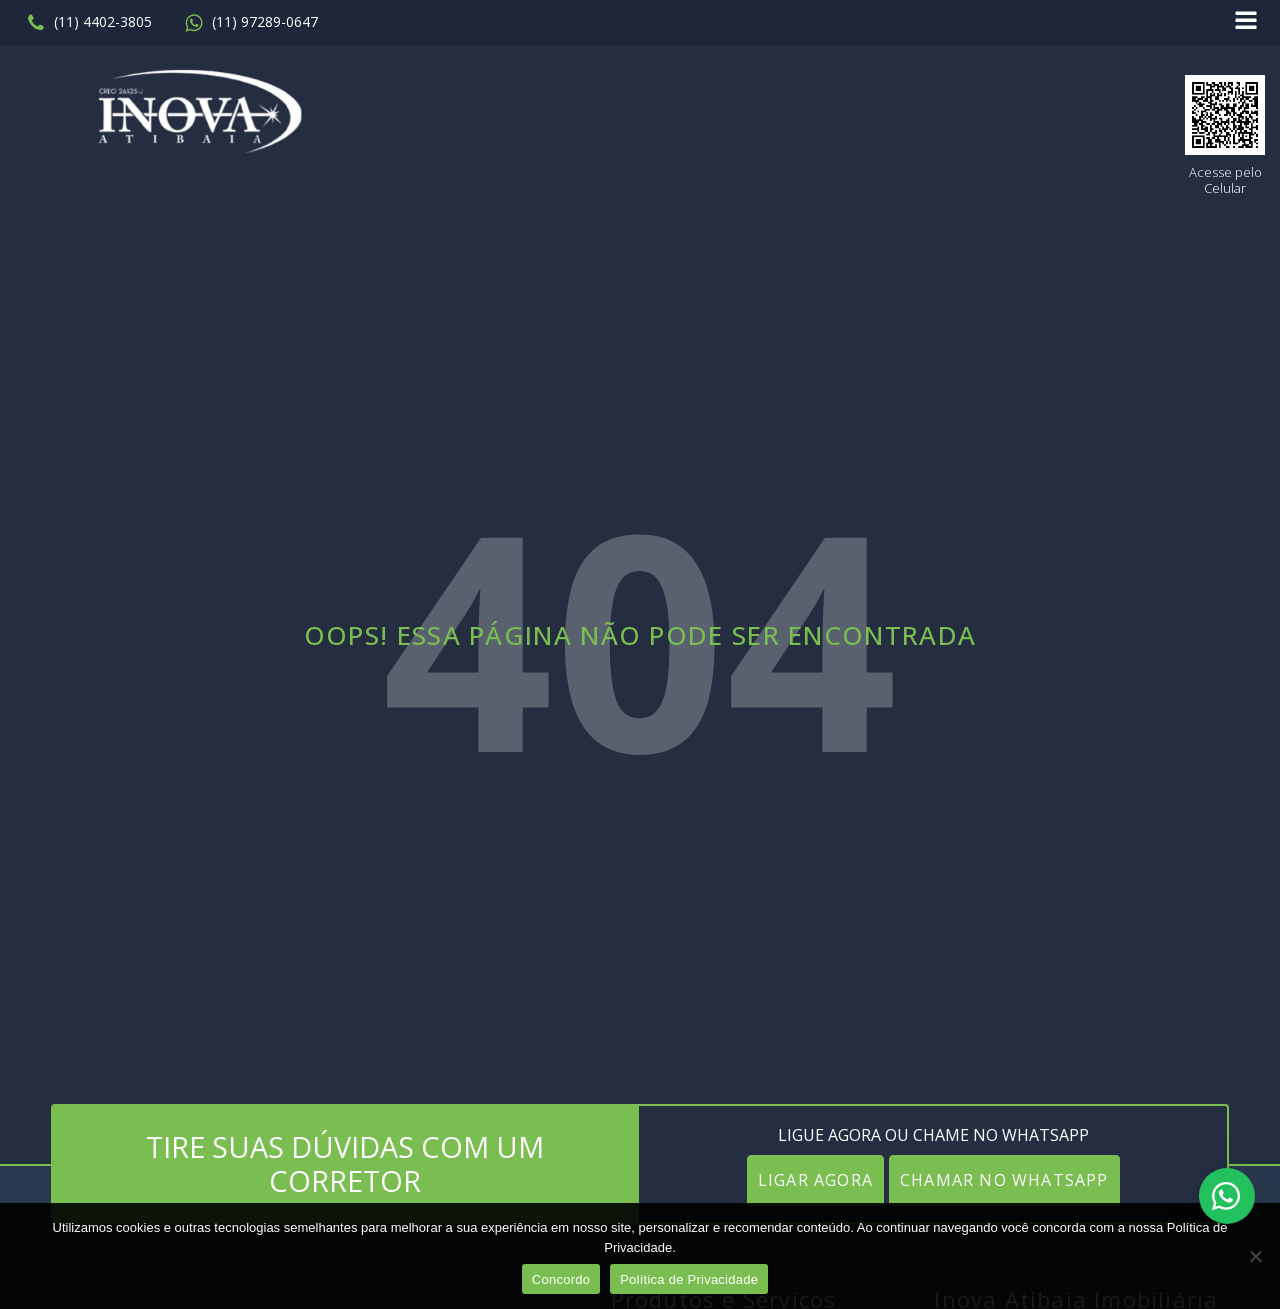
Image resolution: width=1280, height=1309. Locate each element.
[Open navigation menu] (1246, 22)
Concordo (561, 1279)
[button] (89, 23)
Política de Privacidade (689, 1279)
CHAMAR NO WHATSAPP (1004, 1180)
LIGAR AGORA (815, 1180)
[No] (1255, 1256)
